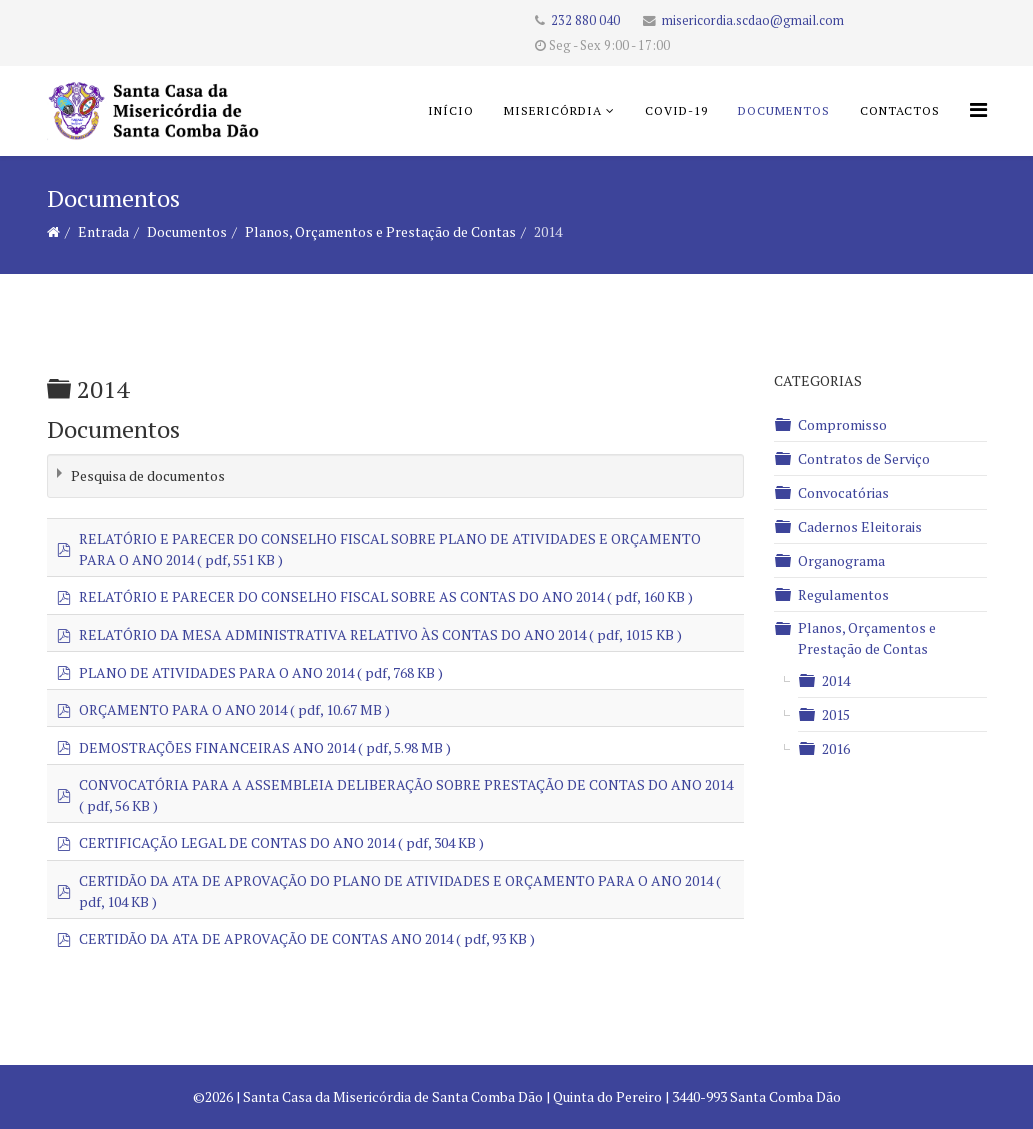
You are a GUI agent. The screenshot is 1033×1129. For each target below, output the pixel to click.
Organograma (841, 560)
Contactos (900, 110)
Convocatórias (843, 492)
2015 (836, 714)
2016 (836, 748)
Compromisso (842, 424)
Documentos (784, 110)
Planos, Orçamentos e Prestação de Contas (380, 231)
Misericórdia (553, 110)
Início (451, 110)
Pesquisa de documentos (148, 475)
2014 (836, 680)
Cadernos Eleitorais (860, 526)
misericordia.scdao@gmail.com (753, 20)
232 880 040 (585, 20)
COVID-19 (676, 110)
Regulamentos (843, 594)
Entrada (103, 231)
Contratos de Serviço (864, 458)
